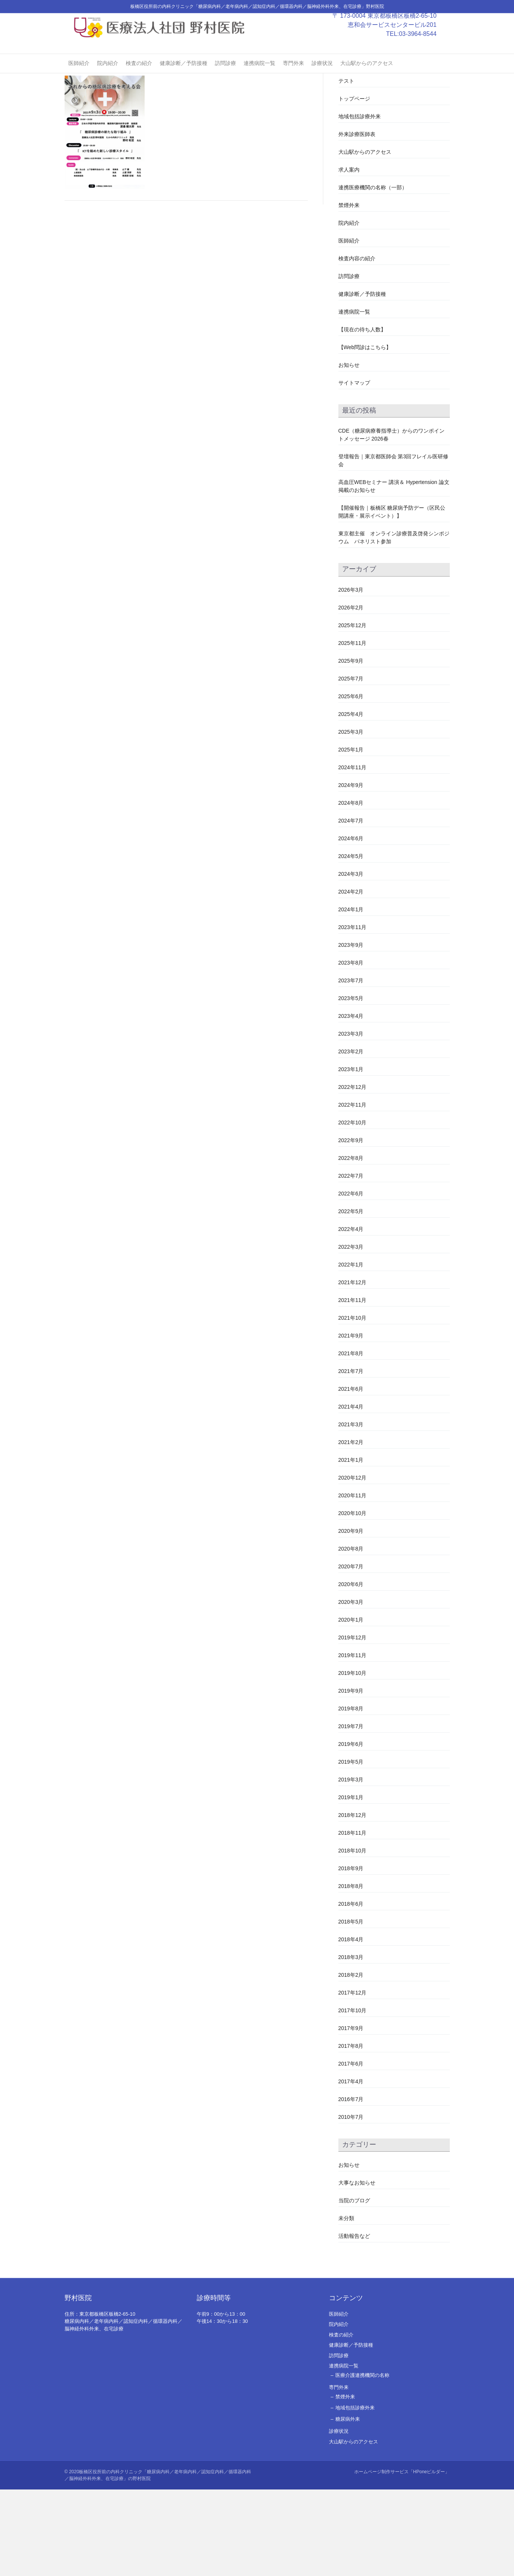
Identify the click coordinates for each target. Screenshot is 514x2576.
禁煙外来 (349, 292)
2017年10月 (352, 2097)
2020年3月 (351, 1688)
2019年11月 (352, 1741)
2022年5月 (351, 1297)
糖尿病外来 (347, 2505)
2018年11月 (352, 1919)
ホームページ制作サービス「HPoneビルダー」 (402, 2558)
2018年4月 (351, 2025)
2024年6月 (351, 925)
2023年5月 (351, 1084)
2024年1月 (351, 996)
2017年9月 (351, 2114)
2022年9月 (351, 1226)
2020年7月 (351, 1653)
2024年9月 (351, 871)
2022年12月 (352, 1173)
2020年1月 (351, 1706)
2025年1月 (351, 836)
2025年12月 (352, 711)
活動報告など (354, 2322)
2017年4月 (351, 2168)
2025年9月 (351, 747)
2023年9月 (351, 1031)
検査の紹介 (139, 76)
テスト (346, 167)
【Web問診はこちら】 (365, 434)
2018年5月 (351, 2008)
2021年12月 (352, 1368)
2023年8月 (351, 1049)
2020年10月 (352, 1599)
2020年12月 (352, 1564)
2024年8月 (351, 889)
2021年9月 (351, 1422)
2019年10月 (352, 1759)
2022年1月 (351, 1351)
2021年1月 (351, 1546)
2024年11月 (352, 853)
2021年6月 (351, 1475)
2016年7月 (351, 2185)
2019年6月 (351, 1830)
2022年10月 (352, 1209)
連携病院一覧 (259, 76)
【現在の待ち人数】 (362, 416)
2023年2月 (351, 1138)
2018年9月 (351, 1954)
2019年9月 (351, 1777)
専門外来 (293, 76)
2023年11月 (352, 1013)
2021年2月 (351, 1528)
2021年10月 (352, 1404)
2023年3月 (351, 1120)
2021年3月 (351, 1511)
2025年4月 (351, 800)
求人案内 (349, 256)
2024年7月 (351, 907)
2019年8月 (351, 1795)
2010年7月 (351, 2203)
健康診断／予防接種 (183, 76)
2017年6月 (351, 2150)
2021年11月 (352, 1386)
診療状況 (322, 76)
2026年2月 (351, 694)
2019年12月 (352, 1724)
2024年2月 (351, 978)
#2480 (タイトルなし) (364, 150)
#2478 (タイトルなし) (364, 132)
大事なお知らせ (356, 2269)
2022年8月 (351, 1244)
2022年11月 (352, 1191)
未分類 (346, 2304)
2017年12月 (352, 2079)
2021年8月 (351, 1439)
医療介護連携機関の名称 (362, 2462)
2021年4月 (351, 1493)
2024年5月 (351, 942)
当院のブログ (354, 2287)
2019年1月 (351, 1883)
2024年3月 (351, 960)
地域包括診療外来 (359, 203)
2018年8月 (351, 1972)
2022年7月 (351, 1262)
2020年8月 (351, 1635)
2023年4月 (351, 1102)
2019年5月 (351, 1848)
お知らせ (349, 451)
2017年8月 (351, 2132)
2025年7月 (351, 765)
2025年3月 (351, 818)
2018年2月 (351, 2061)
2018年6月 (351, 1990)
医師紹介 (79, 76)
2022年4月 (351, 1315)
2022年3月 (351, 1333)
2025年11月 (352, 729)
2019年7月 (351, 1812)
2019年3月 (351, 1866)
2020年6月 (351, 1670)
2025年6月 (351, 782)
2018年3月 (351, 2043)
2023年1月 (351, 1155)
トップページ (354, 185)
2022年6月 (351, 1280)
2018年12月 (352, 1901)
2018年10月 (352, 1937)
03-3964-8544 (425, 47)
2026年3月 (351, 676)
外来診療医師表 (356, 221)
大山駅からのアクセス (366, 76)
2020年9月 (351, 1617)
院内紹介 (107, 76)
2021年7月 (351, 1457)
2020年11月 (352, 1582)
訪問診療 (225, 76)
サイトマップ (354, 469)
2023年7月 (351, 1067)
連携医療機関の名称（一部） (372, 274)
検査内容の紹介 (356, 345)
